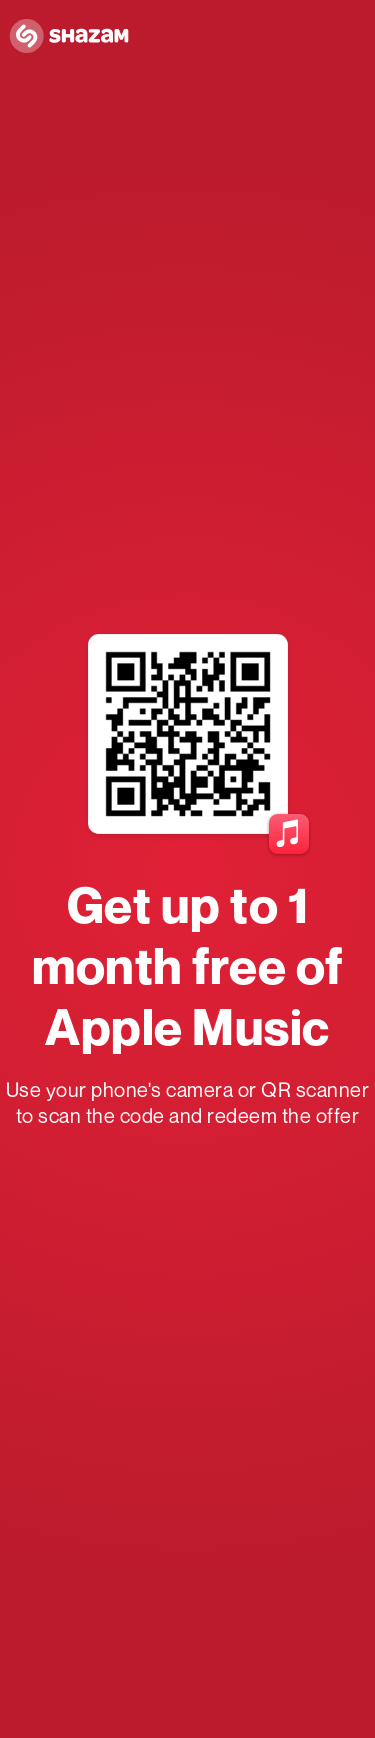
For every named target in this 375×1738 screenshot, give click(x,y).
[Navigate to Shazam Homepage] (75, 37)
